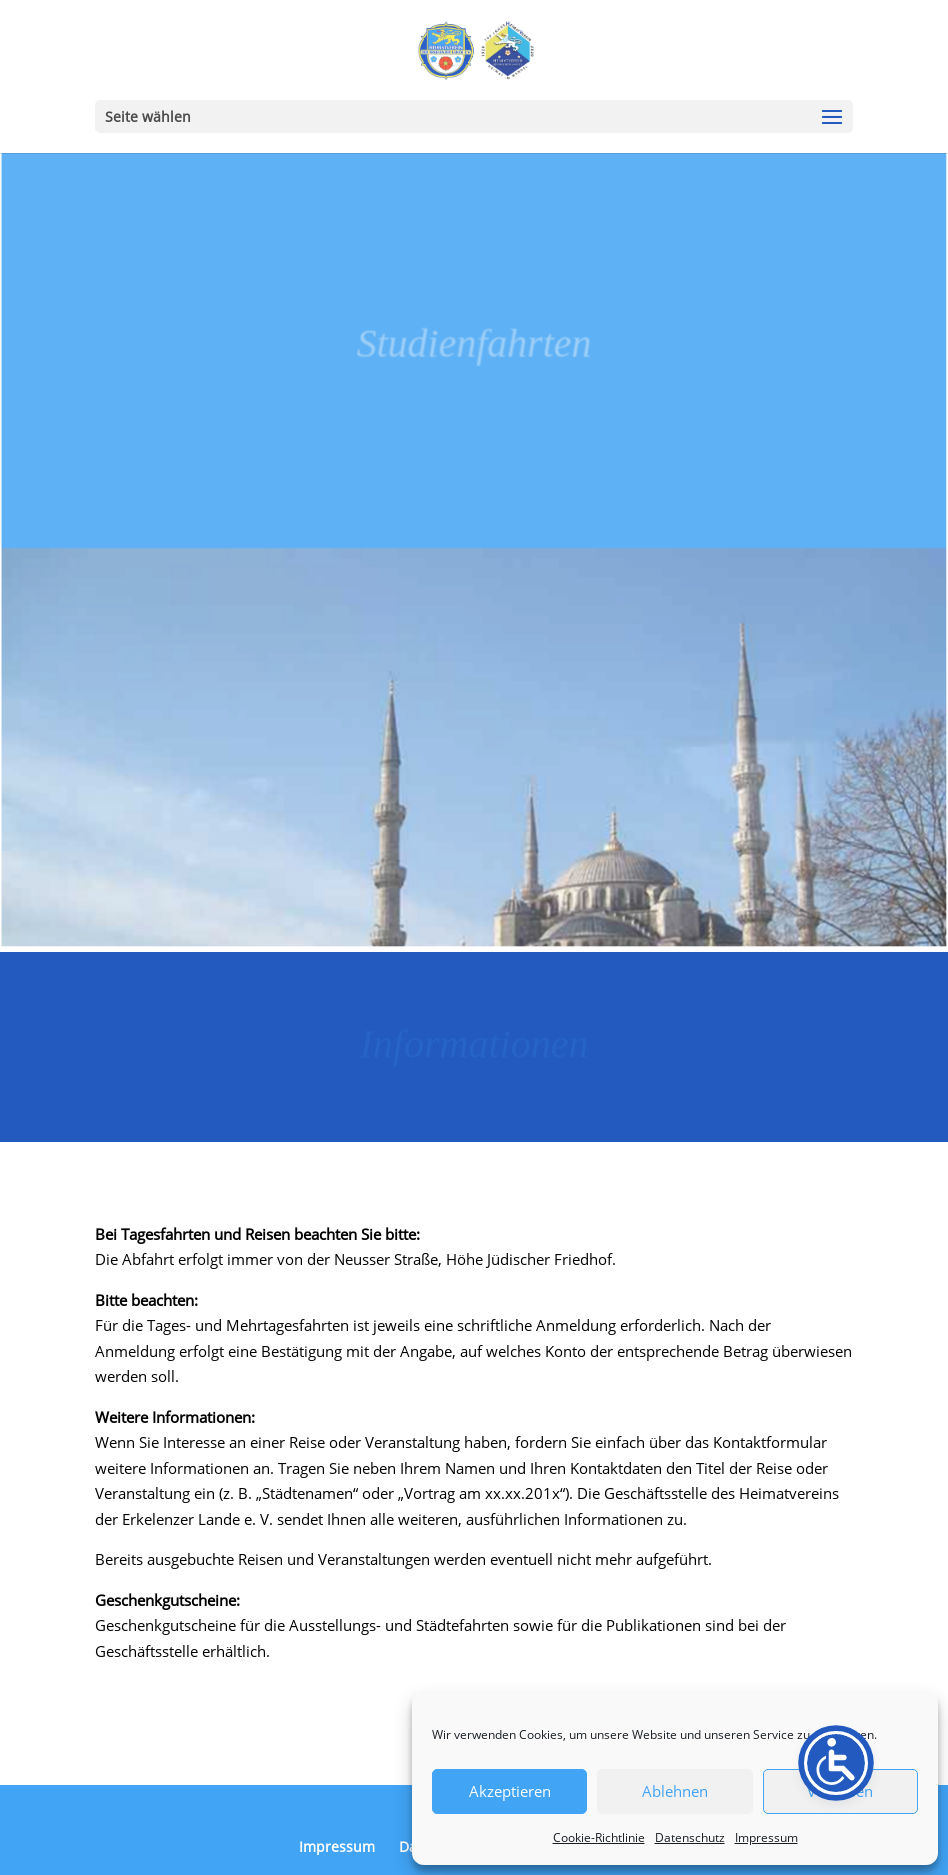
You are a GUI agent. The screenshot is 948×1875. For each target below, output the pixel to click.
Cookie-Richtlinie (599, 1837)
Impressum (766, 1837)
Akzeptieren (510, 1791)
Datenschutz (690, 1837)
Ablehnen (675, 1791)
